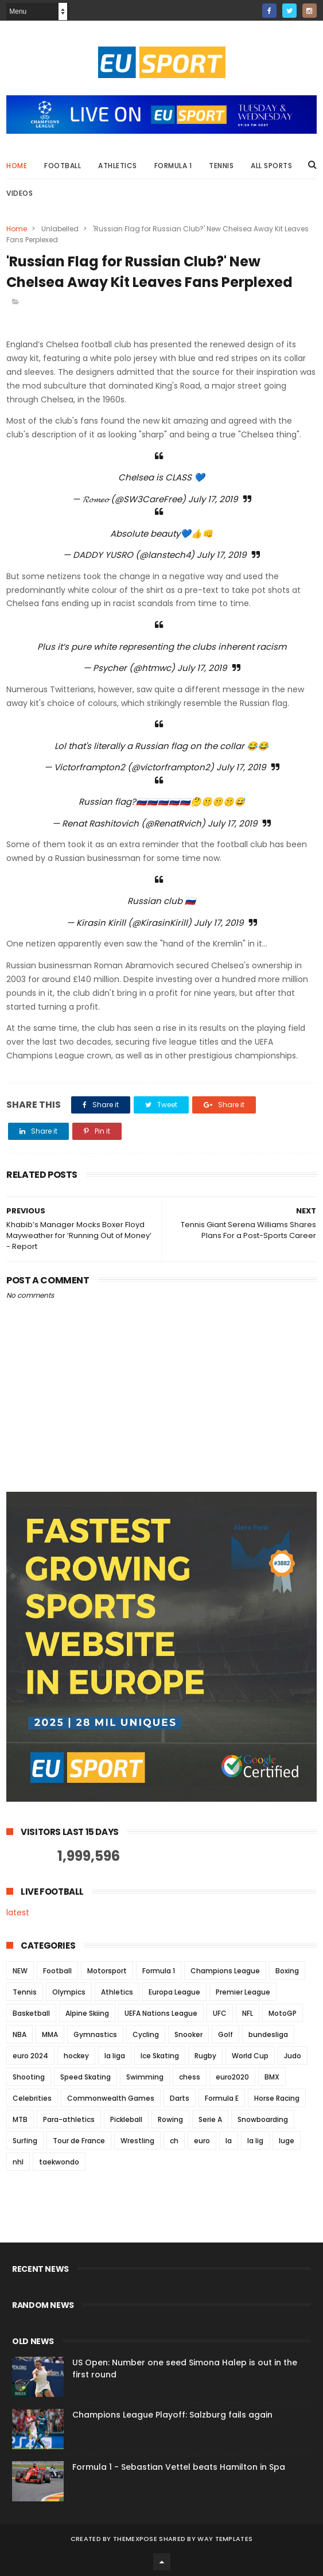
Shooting (29, 2077)
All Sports (271, 165)
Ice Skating (160, 2056)
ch (174, 2141)
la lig (255, 2141)
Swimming (145, 2077)
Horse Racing (276, 2098)
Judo (292, 2056)
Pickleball (126, 2119)
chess (189, 2077)
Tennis (221, 165)
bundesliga (268, 2034)
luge (286, 2141)
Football (62, 165)
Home (16, 165)
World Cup (250, 2056)
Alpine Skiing (87, 2013)
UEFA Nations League (160, 2013)
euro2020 (232, 2077)
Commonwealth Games (110, 2098)
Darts (179, 2098)
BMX (271, 2077)
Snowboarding (263, 2119)
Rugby (205, 2056)
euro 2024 (30, 2056)
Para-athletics (69, 2119)
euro (202, 2141)
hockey (76, 2056)
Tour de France (79, 2141)
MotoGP (282, 2013)
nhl (18, 2162)
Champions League (225, 1971)
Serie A (210, 2119)
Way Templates (224, 2538)
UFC (220, 2013)
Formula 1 (173, 165)
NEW (20, 1971)
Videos (19, 193)
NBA (19, 2034)
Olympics (68, 1992)
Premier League (243, 1992)
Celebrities (32, 2098)
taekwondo (59, 2162)
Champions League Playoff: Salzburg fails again (172, 2414)
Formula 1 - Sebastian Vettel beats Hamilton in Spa (178, 2467)
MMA (50, 2034)
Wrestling (137, 2141)
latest (17, 1912)
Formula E (222, 2098)
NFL (247, 2013)
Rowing (170, 2119)
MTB (20, 2119)
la (228, 2141)
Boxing (287, 1971)
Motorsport (107, 1971)
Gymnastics (95, 2034)
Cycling (146, 2034)
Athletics (117, 165)
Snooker (188, 2034)
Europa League (174, 1992)
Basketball (31, 2013)
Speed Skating (85, 2077)
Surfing (25, 2141)
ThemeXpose (135, 2538)
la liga (114, 2056)
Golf (225, 2034)
